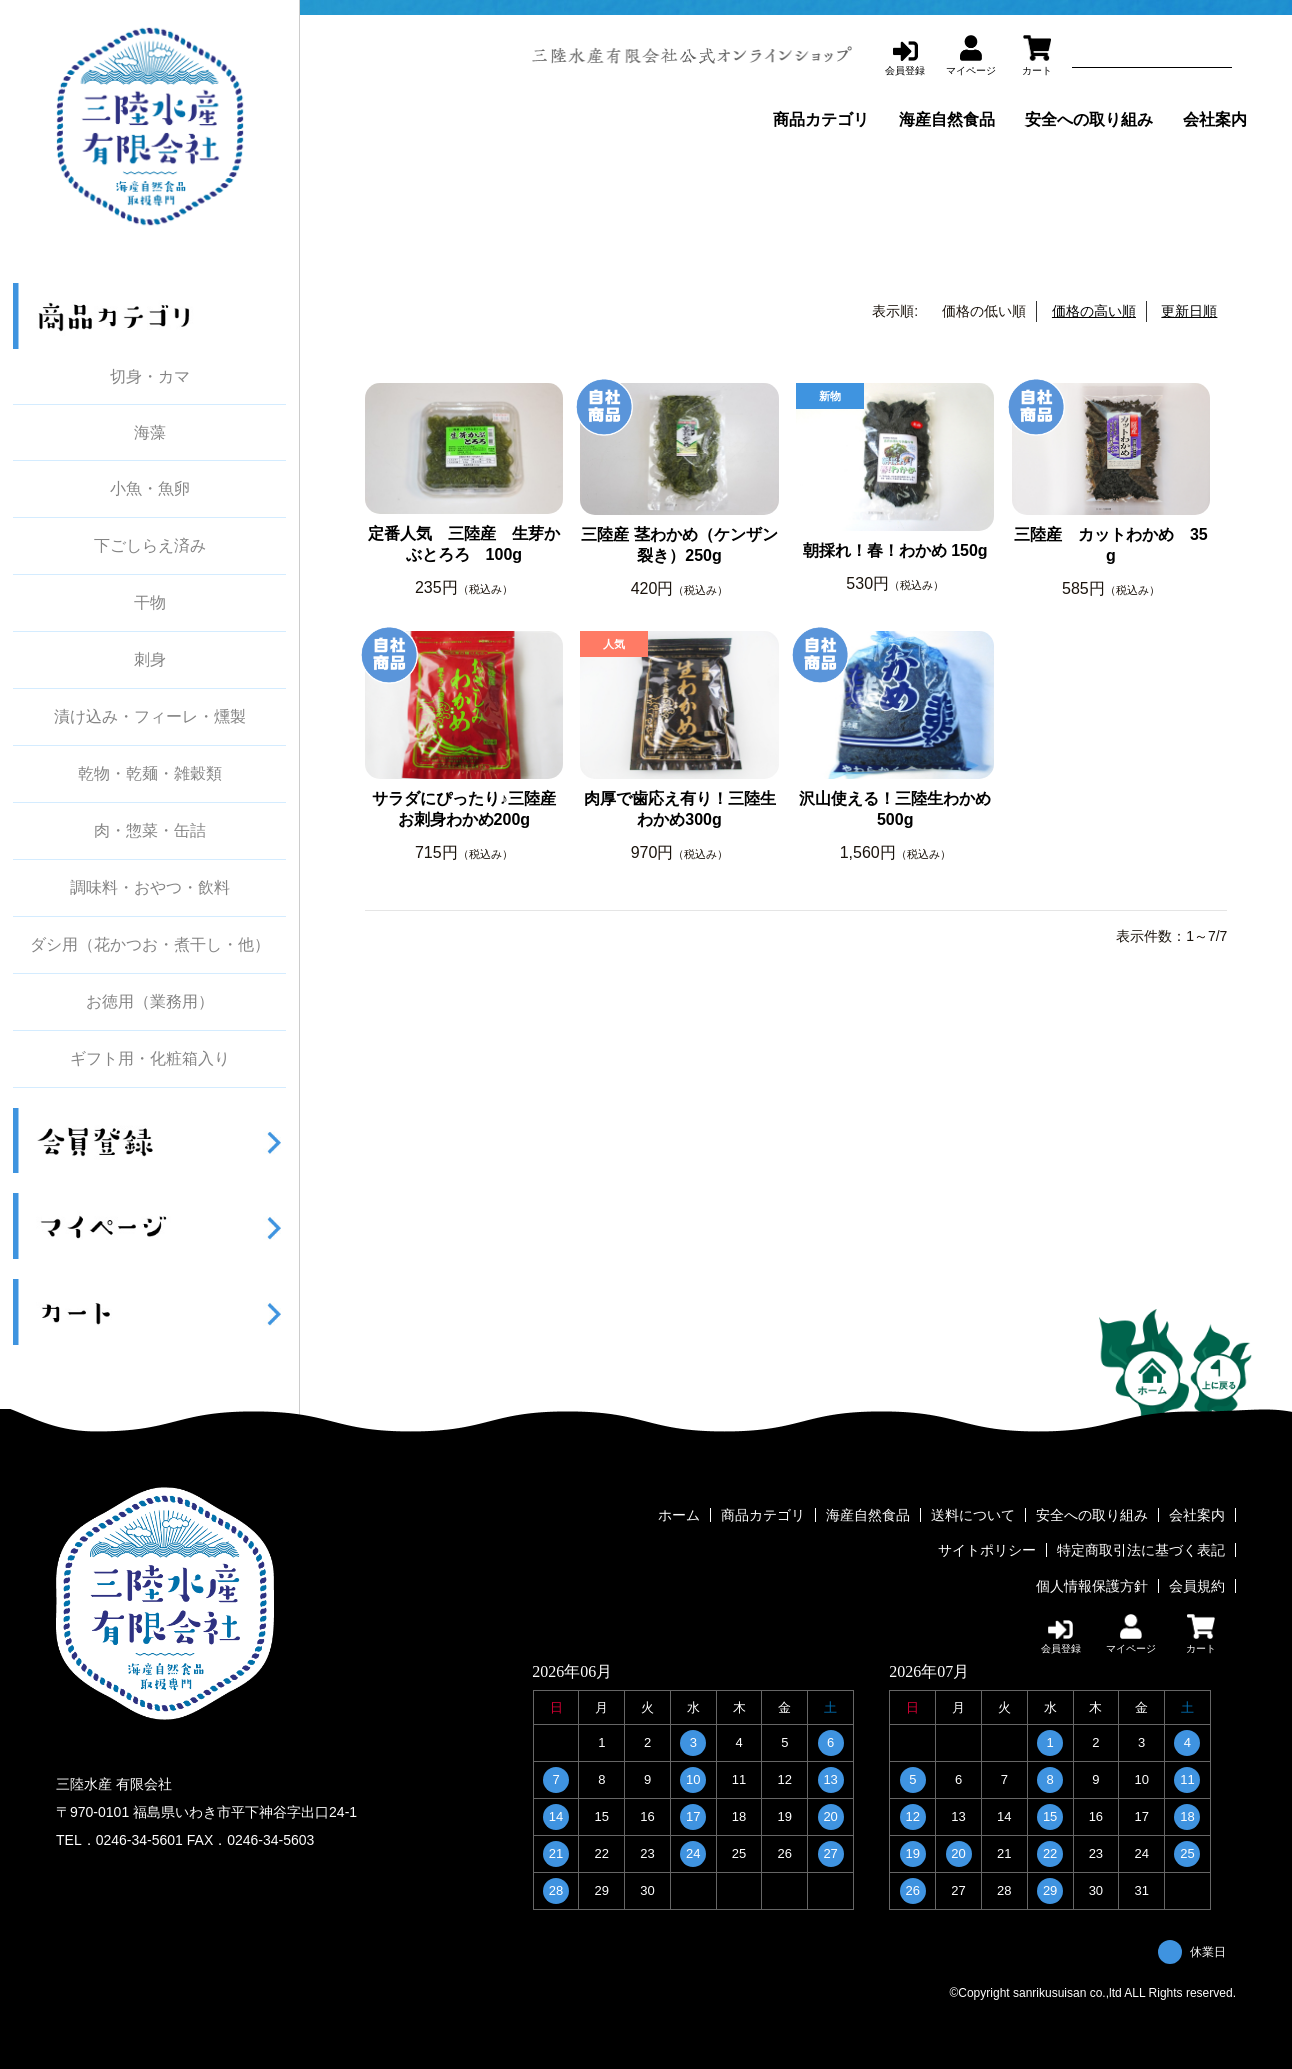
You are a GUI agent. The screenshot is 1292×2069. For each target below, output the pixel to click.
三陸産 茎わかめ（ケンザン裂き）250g (679, 545)
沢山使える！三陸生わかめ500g (895, 809)
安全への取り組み (1089, 119)
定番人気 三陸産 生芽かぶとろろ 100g (464, 544)
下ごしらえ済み (150, 546)
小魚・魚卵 (150, 489)
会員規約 (1197, 1585)
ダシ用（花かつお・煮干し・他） (150, 945)
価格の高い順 (1094, 311)
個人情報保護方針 (1092, 1585)
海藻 (150, 432)
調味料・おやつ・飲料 (150, 888)
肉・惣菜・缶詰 (150, 831)
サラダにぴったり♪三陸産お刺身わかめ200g (464, 809)
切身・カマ (150, 376)
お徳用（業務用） (150, 1002)
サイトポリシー (987, 1550)
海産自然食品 (947, 119)
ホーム (679, 1515)
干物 (150, 603)
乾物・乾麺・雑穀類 (150, 774)
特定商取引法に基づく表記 (1141, 1550)
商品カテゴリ (821, 119)
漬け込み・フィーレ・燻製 (150, 717)
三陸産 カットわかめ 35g (1111, 545)
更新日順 (1189, 311)
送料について (973, 1515)
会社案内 (1215, 119)
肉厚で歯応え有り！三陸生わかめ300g (680, 809)
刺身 (150, 660)
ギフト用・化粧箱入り (150, 1059)
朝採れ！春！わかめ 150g (895, 550)
